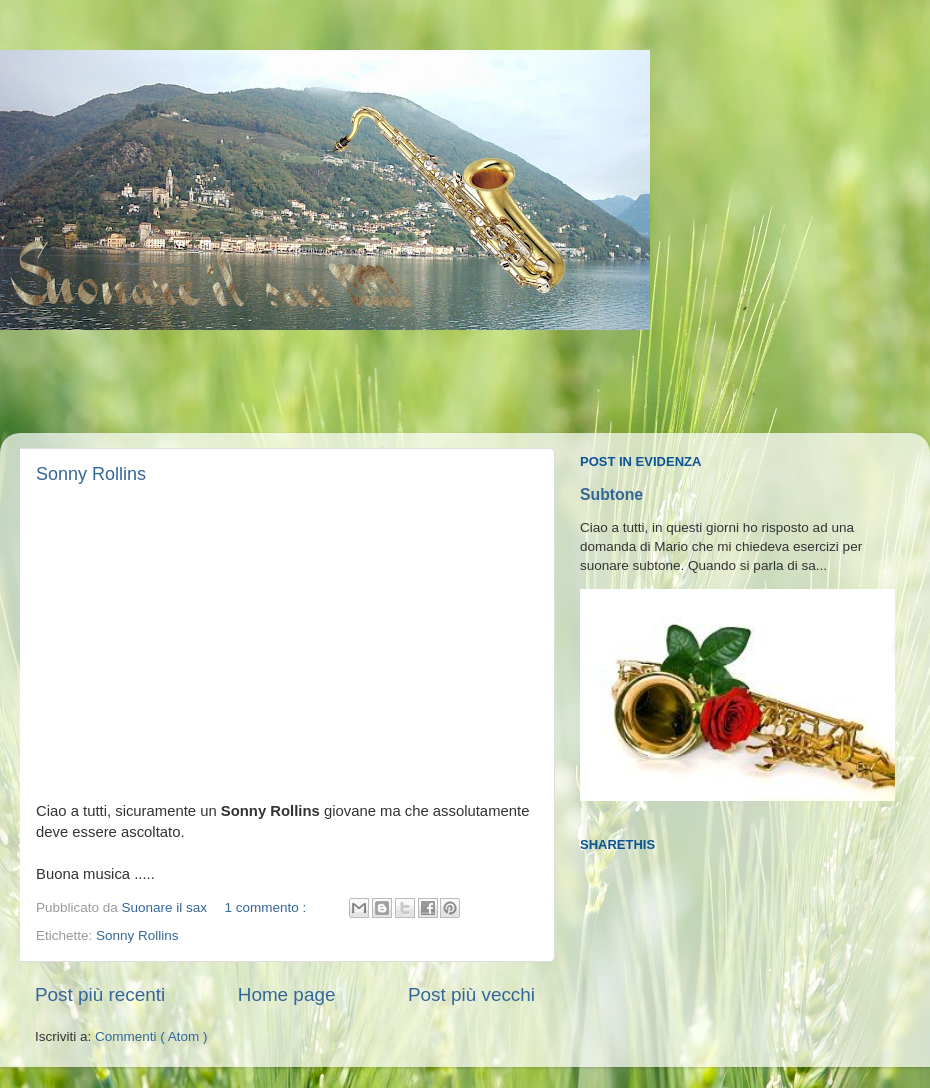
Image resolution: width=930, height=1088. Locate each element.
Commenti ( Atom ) (151, 1036)
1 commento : (267, 907)
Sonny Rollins (91, 474)
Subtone (611, 494)
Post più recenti (100, 994)
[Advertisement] (384, 382)
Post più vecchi (471, 994)
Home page (287, 994)
